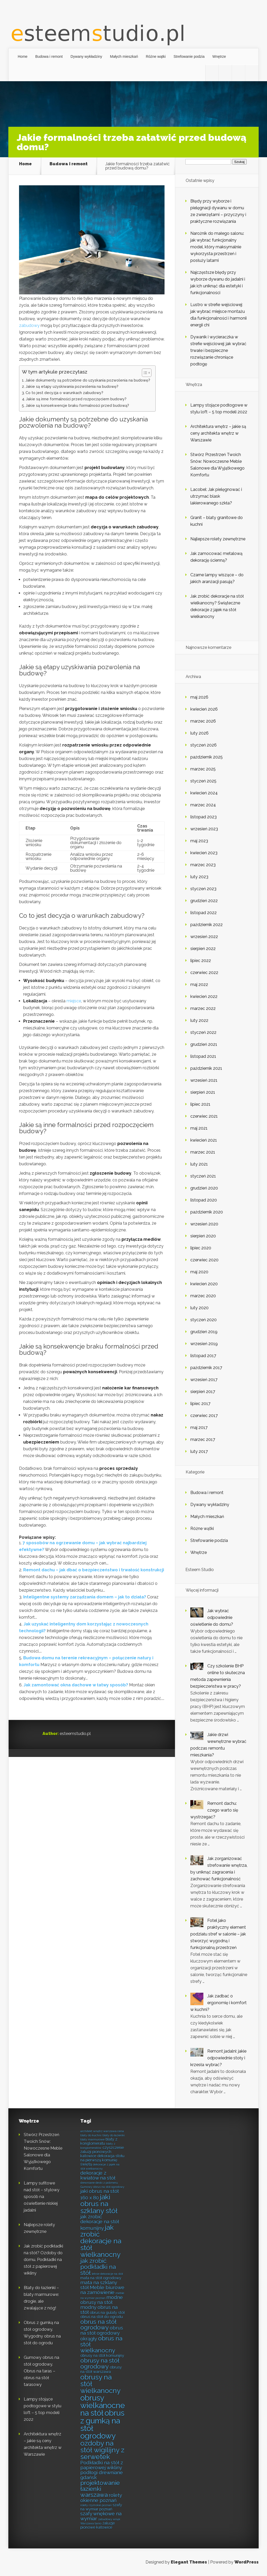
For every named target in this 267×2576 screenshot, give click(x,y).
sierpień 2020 (203, 1235)
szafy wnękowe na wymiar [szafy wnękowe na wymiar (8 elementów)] (101, 2516)
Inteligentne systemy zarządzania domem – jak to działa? (84, 1596)
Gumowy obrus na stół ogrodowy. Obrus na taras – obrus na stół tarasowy (41, 2371)
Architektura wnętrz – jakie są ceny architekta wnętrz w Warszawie (218, 433)
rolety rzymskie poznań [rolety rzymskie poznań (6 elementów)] (96, 2505)
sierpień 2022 (203, 948)
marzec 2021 (202, 1152)
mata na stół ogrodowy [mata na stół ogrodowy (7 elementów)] (100, 2278)
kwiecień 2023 (203, 852)
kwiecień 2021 (203, 1140)
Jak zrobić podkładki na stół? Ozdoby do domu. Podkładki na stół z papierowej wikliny (43, 2260)
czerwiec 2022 (204, 972)
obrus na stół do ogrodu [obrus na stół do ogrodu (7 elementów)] (101, 2316)
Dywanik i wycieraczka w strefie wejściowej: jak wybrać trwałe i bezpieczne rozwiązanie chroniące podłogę (218, 350)
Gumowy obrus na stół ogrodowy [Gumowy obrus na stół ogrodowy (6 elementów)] (102, 2186)
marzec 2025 (203, 769)
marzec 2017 (202, 1439)
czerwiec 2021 (204, 1116)
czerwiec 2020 (204, 1259)
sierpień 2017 (202, 1391)
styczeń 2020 (203, 1319)
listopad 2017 (203, 1355)
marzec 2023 (203, 864)
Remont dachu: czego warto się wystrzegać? (214, 1810)
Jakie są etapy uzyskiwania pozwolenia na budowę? (72, 386)
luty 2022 (199, 1020)
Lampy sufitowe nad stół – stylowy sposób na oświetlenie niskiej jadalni (41, 2197)
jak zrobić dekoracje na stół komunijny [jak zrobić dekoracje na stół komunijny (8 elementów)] (99, 2222)
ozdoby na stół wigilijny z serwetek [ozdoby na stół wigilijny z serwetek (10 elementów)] (102, 2450)
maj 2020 (199, 1271)
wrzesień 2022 (204, 936)
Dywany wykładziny (86, 56)
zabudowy (29, 325)
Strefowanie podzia (188, 56)
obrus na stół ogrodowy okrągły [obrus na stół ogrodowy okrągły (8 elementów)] (101, 2333)
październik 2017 (206, 1367)
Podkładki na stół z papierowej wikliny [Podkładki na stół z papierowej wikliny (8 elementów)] (101, 2465)
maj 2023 (199, 840)
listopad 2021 (203, 1056)
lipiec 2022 (200, 960)
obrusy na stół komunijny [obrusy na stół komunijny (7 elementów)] (102, 2355)
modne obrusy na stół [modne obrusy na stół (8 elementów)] (101, 2299)
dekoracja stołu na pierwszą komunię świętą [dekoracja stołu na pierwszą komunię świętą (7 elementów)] (102, 2160)
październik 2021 (206, 1068)
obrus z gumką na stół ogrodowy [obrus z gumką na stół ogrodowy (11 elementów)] (102, 2424)
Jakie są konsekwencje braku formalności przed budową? (77, 405)
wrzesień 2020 (204, 1223)
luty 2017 (199, 1451)
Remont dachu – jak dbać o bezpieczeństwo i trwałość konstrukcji (93, 1569)
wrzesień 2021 (203, 1080)
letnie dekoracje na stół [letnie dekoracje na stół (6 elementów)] (107, 2273)
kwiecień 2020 (204, 1283)
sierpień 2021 (202, 1092)
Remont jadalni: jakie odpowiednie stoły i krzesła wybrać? (218, 2058)
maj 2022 (199, 984)
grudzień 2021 (203, 1044)
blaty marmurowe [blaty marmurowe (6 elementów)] (92, 2139)
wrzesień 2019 (204, 1343)
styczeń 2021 (203, 1176)
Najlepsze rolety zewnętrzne (217, 538)
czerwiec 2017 (204, 1415)
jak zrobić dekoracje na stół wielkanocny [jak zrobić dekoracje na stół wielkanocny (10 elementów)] (100, 2240)
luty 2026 (199, 733)
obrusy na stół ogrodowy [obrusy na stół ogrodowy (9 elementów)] (99, 2363)
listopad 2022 (203, 912)
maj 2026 (199, 697)
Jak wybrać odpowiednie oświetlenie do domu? (211, 1617)
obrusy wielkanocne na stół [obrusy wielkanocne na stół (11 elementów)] (102, 2405)
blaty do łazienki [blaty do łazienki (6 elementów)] (113, 2135)
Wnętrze (219, 56)
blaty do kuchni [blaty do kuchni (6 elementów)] (90, 2135)
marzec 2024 (203, 804)
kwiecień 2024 (204, 792)
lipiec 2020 (200, 1247)
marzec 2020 (203, 1295)
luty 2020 (199, 1307)
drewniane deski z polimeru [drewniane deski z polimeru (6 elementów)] (99, 2182)
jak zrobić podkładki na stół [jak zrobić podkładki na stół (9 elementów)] (98, 2266)
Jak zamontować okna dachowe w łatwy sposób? (75, 1684)
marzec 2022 (203, 1008)
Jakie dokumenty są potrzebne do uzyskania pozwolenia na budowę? (87, 380)
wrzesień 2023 (204, 828)
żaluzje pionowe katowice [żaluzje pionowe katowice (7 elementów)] (97, 2525)
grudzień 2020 (204, 1188)
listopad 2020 (203, 1200)
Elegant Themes (189, 2562)
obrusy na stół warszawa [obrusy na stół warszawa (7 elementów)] (101, 2369)
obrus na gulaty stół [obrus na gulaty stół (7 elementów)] (107, 2312)
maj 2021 (199, 1128)
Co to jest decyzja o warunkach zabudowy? (64, 392)
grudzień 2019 (203, 1331)
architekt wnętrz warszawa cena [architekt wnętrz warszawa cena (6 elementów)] (102, 2131)
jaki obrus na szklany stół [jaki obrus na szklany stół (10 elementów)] (99, 2203)
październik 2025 (206, 757)
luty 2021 (199, 1164)
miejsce (73, 1000)
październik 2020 (206, 1212)
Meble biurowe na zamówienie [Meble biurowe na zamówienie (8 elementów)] (102, 2289)
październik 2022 (206, 924)
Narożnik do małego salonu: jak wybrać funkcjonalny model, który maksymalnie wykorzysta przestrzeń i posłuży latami (217, 247)
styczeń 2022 (203, 1032)
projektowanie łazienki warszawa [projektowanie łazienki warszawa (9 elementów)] (100, 2488)
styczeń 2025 (203, 781)
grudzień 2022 (204, 900)
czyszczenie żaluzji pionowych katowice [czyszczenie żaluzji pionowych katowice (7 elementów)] (102, 2151)
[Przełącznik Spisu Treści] (144, 372)
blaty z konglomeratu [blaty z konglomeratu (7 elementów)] (98, 2141)
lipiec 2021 (200, 1104)
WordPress (246, 2562)
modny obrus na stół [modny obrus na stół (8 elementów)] (99, 2309)
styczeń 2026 (203, 745)
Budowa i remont (49, 56)
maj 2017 (199, 1427)
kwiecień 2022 (203, 996)
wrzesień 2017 (203, 1379)
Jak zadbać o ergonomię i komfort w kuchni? (218, 2002)
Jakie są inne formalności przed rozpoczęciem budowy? (76, 399)
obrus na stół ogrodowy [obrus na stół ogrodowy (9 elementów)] (98, 2324)
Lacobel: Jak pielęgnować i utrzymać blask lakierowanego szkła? (216, 496)
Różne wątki (156, 56)
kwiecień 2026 (204, 709)
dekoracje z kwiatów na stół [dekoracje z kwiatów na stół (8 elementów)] (97, 2175)
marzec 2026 (203, 721)
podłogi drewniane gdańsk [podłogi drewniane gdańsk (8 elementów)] (101, 2475)
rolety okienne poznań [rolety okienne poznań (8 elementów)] (101, 2497)
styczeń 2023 (203, 888)
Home (22, 56)
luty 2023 (199, 876)
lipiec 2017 (200, 1403)
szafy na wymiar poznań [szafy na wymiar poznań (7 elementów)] (101, 2507)
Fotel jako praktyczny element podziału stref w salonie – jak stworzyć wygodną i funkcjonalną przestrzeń (218, 1934)
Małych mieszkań (124, 56)
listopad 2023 (203, 816)
